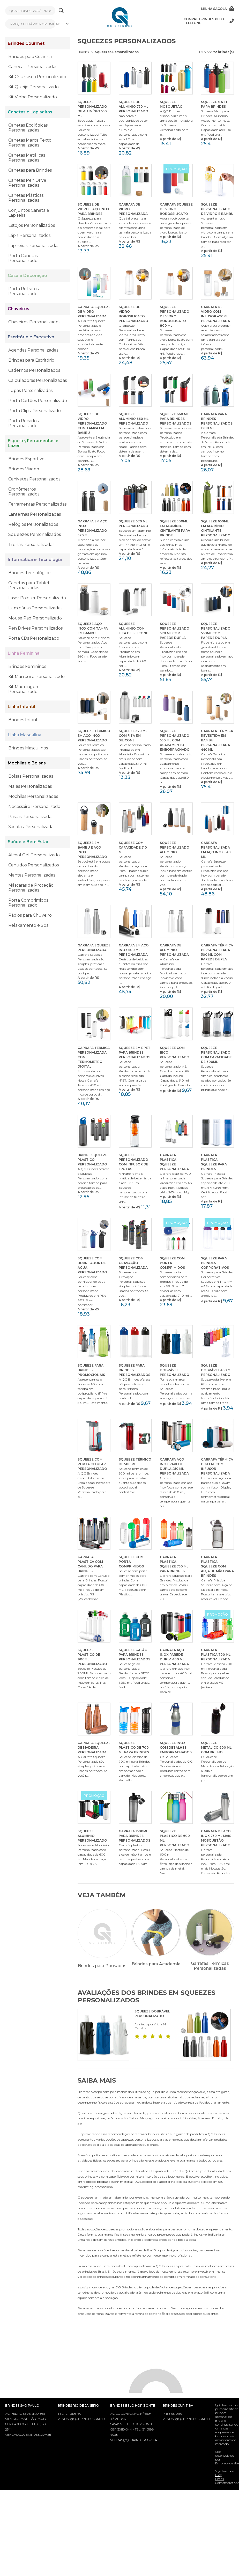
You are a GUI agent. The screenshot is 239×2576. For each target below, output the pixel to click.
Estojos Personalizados (31, 225)
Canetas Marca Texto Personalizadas (29, 143)
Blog (218, 2477)
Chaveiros (18, 308)
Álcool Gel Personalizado (34, 854)
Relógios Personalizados (33, 524)
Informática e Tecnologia (35, 559)
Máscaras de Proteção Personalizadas (31, 888)
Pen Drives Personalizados (35, 628)
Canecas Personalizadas (32, 66)
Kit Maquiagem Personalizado (24, 689)
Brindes (83, 52)
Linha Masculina (24, 734)
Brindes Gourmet (26, 43)
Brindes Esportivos (27, 458)
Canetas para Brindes (30, 170)
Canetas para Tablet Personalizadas (29, 585)
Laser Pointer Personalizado (37, 597)
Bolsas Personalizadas (30, 776)
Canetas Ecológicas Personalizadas (28, 128)
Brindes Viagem (24, 468)
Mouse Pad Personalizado (35, 618)
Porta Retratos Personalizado (23, 291)
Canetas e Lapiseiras (30, 112)
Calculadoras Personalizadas (37, 380)
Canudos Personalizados (33, 865)
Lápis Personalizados (29, 235)
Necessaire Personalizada (34, 806)
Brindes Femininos (27, 666)
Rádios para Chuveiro (30, 915)
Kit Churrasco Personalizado (37, 76)
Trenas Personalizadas (31, 544)
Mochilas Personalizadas (33, 796)
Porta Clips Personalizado (34, 410)
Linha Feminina (24, 653)
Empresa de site (227, 2466)
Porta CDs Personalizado (33, 638)
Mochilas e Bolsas (27, 763)
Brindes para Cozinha (30, 56)
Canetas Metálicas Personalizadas (26, 158)
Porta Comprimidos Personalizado (28, 903)
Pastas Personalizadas (30, 816)
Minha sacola (217, 8)
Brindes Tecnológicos (30, 572)
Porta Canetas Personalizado (23, 258)
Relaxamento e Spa (28, 925)
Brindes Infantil (24, 719)
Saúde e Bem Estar (28, 841)
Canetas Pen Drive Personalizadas (27, 183)
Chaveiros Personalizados (34, 321)
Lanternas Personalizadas (34, 514)
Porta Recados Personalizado (23, 423)
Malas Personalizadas (30, 786)
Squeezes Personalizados (34, 534)
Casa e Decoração (27, 275)
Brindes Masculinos (28, 748)
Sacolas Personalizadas (31, 826)
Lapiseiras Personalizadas (33, 245)
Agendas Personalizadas (33, 350)
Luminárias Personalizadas (35, 607)
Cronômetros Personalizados (23, 492)
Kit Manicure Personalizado (36, 676)
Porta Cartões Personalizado (37, 400)
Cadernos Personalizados (34, 370)
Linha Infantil (21, 706)
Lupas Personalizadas (30, 390)
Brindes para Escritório (31, 360)
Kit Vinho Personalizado (32, 96)
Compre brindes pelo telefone (209, 21)
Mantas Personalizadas (31, 875)
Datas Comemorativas (227, 2483)
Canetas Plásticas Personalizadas (25, 198)
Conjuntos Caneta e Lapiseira (28, 213)
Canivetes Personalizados (34, 479)
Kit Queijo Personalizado (33, 86)
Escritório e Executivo (31, 336)
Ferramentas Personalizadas (37, 504)
